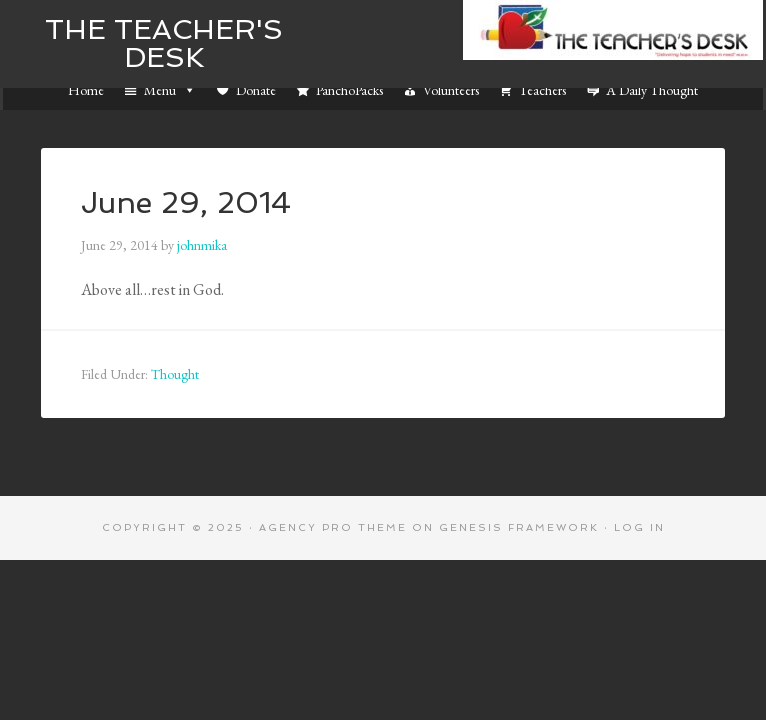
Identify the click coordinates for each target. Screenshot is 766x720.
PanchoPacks (349, 90)
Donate (256, 90)
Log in (639, 527)
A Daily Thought (652, 90)
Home (86, 90)
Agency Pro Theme (333, 527)
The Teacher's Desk (164, 43)
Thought (175, 374)
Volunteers (451, 90)
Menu (170, 90)
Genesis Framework (519, 527)
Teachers (542, 90)
